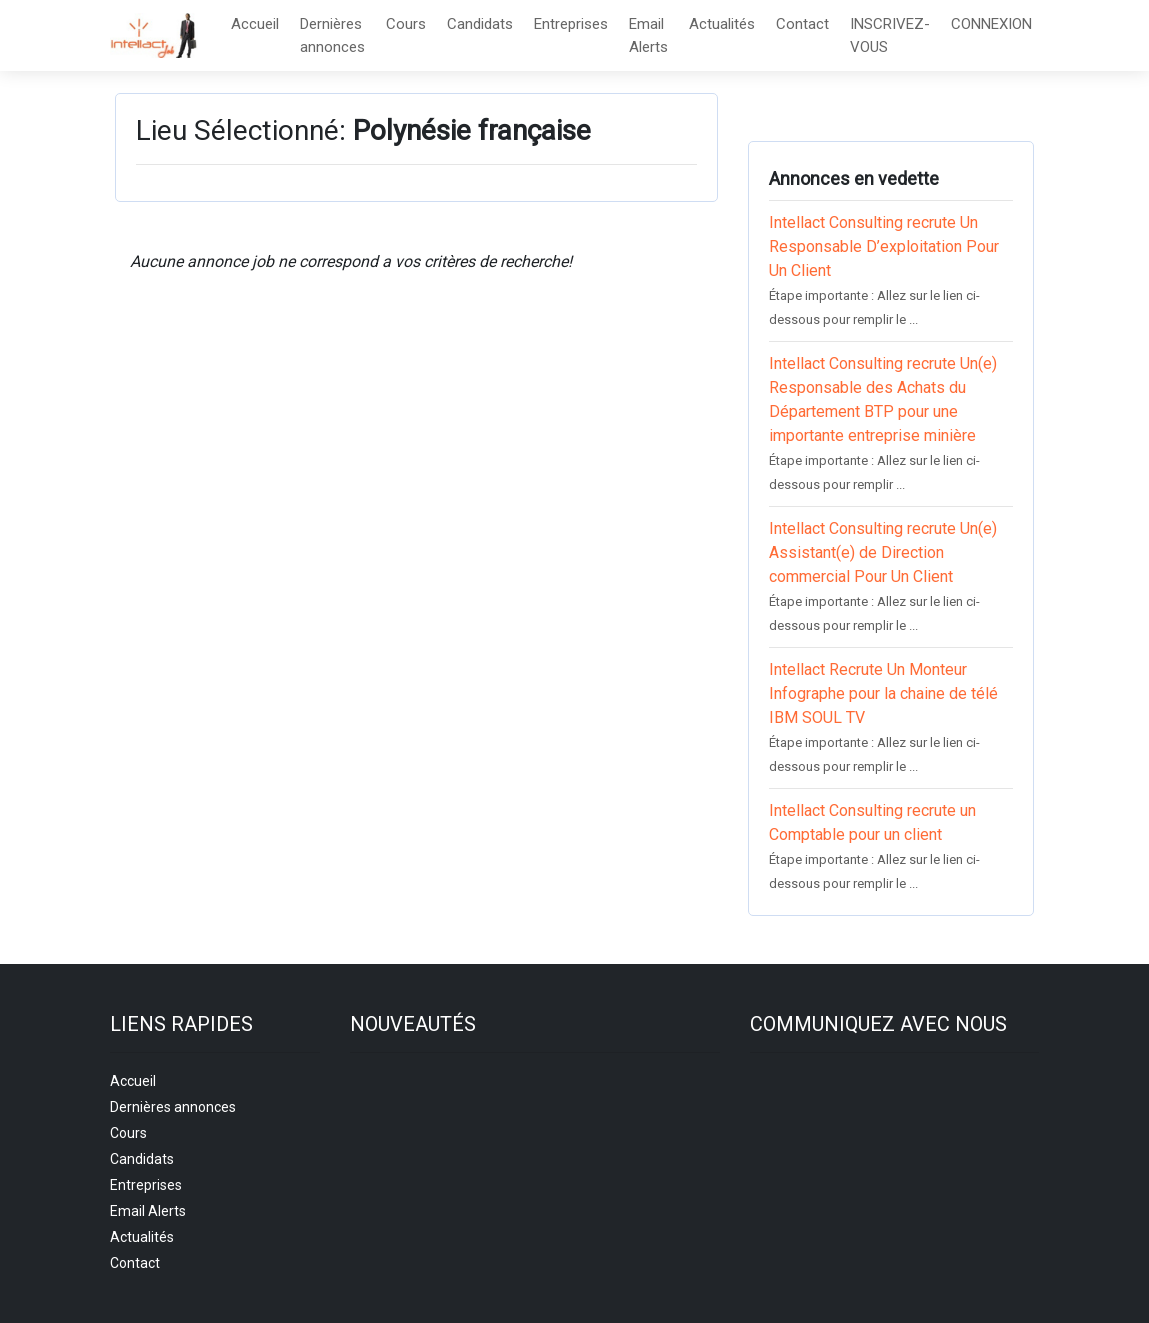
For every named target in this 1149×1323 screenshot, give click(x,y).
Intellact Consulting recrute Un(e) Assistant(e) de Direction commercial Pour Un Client (883, 552)
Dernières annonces (332, 35)
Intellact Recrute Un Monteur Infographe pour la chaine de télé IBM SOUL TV (883, 693)
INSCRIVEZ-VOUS (890, 35)
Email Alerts (648, 35)
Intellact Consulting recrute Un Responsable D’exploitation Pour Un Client (884, 246)
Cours (406, 24)
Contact (802, 24)
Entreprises (571, 24)
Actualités (722, 24)
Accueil (255, 24)
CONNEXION (991, 24)
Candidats (480, 24)
